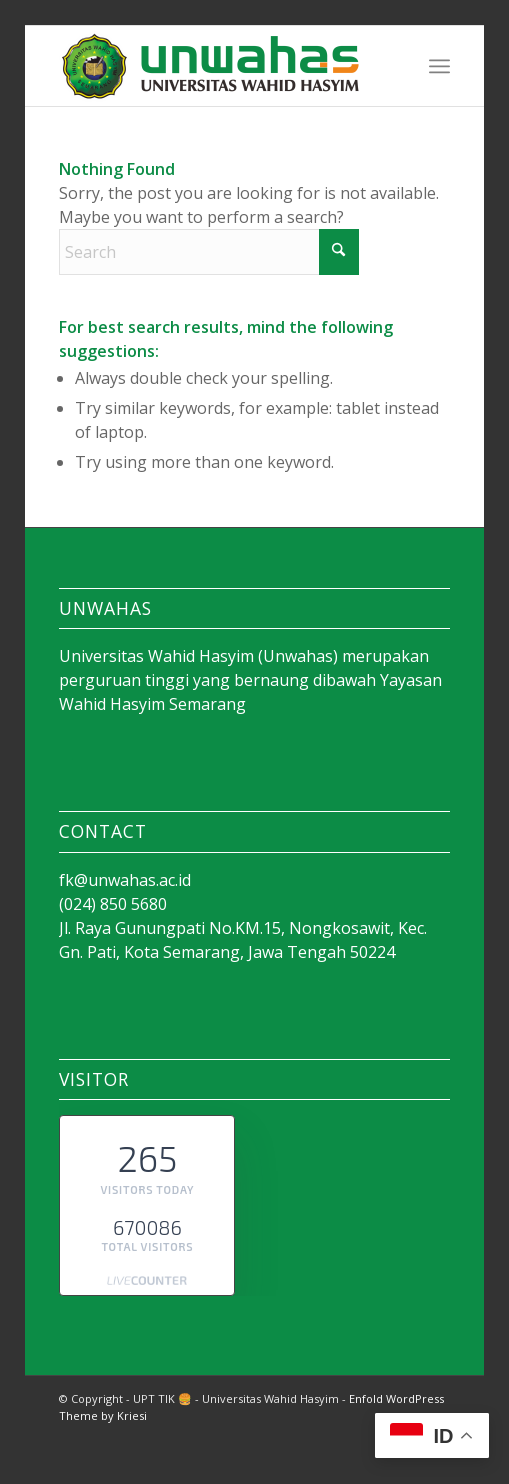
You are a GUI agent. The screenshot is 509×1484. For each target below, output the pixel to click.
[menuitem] (439, 66)
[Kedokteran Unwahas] (215, 66)
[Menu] (439, 66)
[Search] (209, 252)
